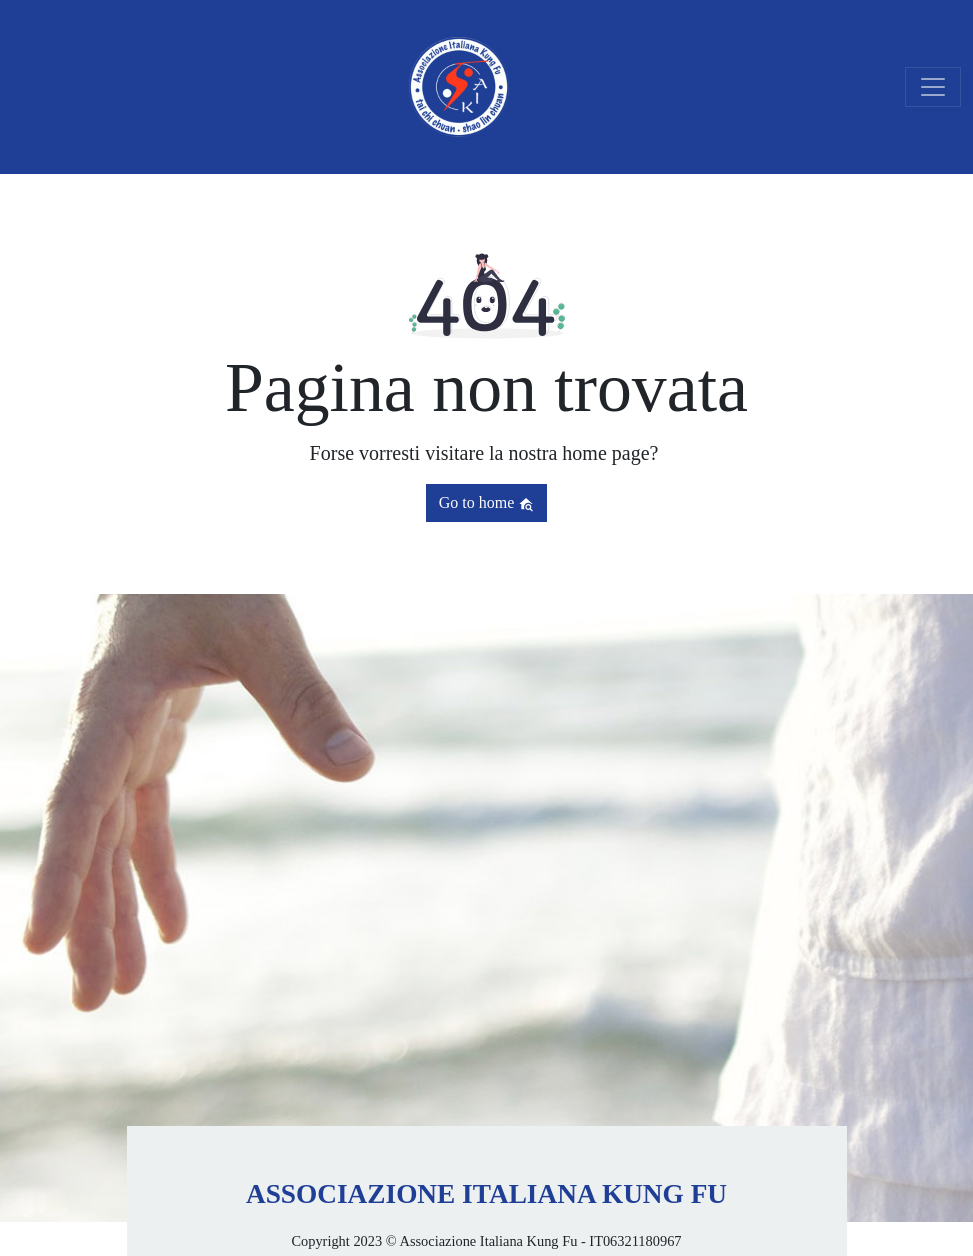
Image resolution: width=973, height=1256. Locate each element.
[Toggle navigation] (933, 87)
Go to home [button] (487, 503)
